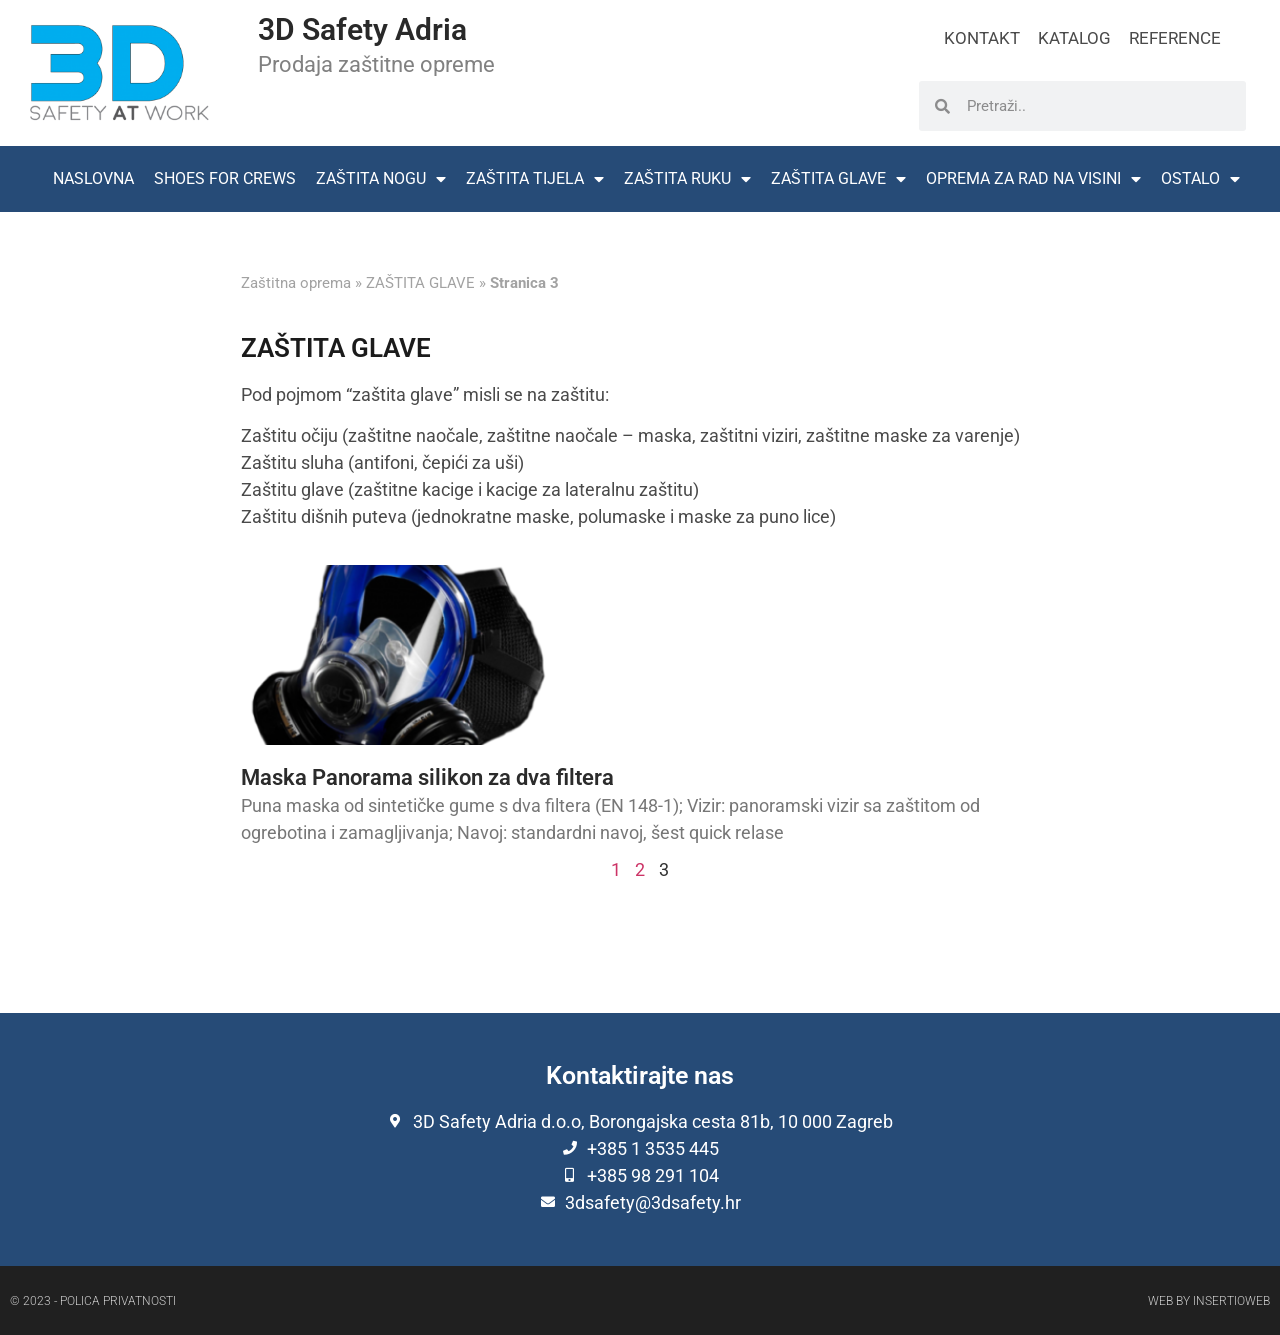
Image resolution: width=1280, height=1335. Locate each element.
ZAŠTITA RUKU (687, 179)
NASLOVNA (93, 178)
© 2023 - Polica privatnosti (93, 1301)
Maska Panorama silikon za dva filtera (427, 777)
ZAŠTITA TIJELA (535, 179)
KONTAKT (982, 38)
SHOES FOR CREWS (225, 178)
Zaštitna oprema (296, 283)
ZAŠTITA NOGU (381, 179)
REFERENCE (1175, 38)
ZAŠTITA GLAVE (838, 179)
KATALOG (1074, 38)
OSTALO (1200, 179)
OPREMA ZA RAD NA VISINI (1033, 179)
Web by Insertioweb (1209, 1301)
